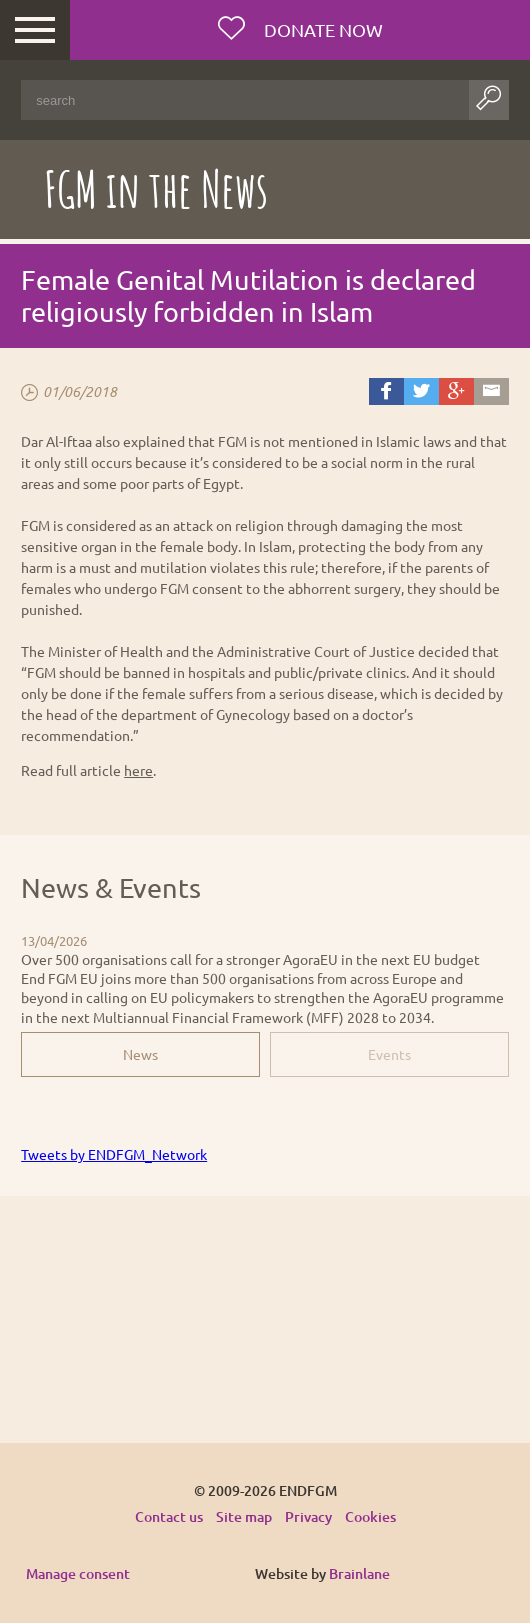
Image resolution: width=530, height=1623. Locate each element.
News (140, 1054)
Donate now (321, 29)
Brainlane (359, 1573)
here (138, 770)
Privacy (308, 1516)
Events (389, 1054)
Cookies (370, 1516)
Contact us (169, 1516)
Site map (244, 1516)
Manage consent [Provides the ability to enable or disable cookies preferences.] (78, 1574)
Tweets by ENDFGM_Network (114, 1154)
